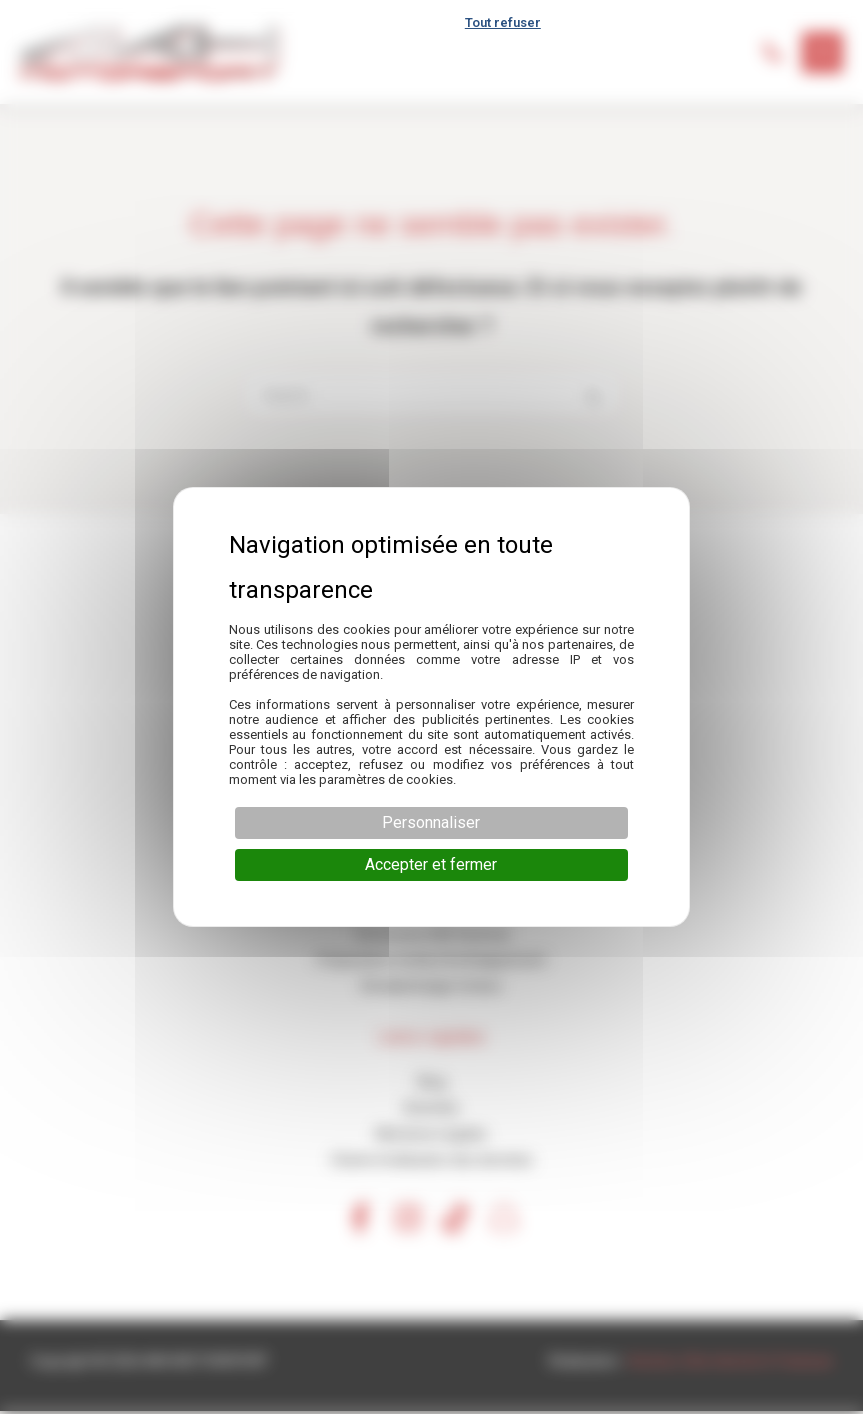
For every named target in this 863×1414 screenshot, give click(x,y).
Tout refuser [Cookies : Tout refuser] (503, 22)
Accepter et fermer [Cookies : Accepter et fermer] (431, 864)
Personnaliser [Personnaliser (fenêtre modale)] (431, 822)
